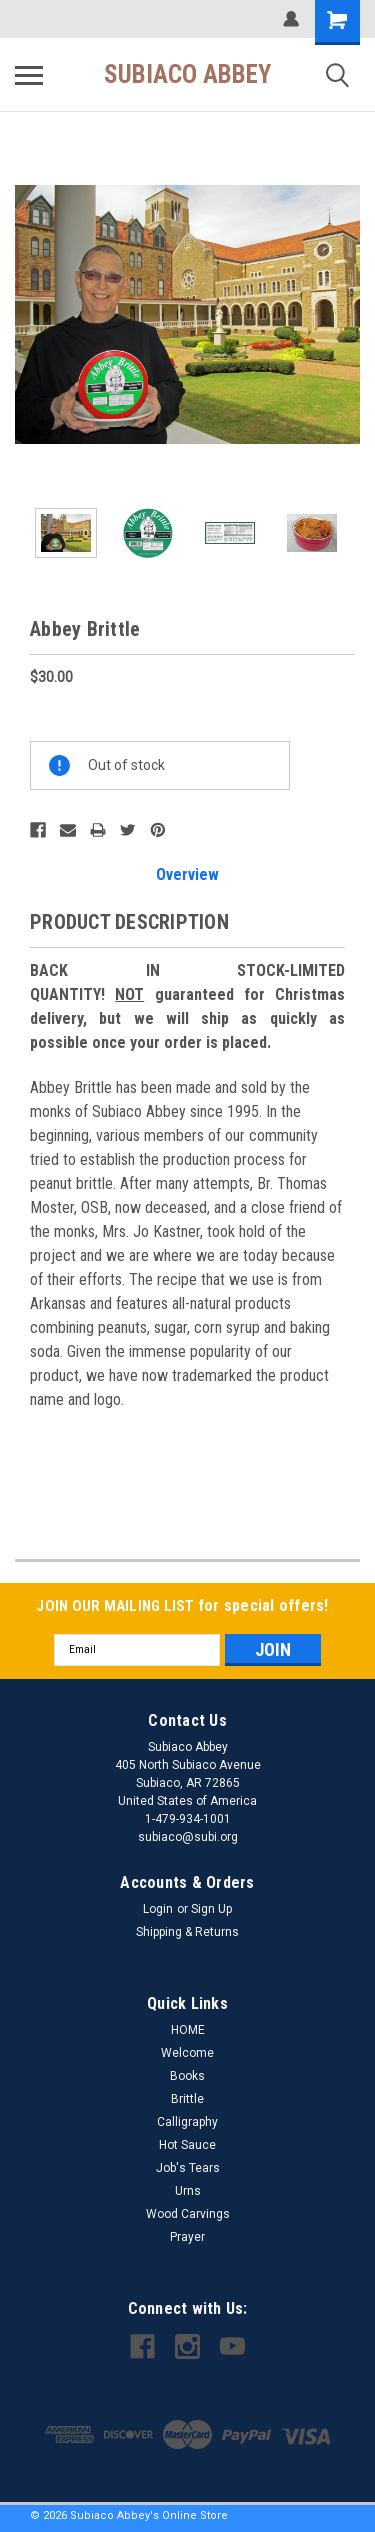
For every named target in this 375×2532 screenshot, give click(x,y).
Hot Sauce (187, 2145)
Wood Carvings (188, 2214)
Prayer (187, 2237)
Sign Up (211, 1909)
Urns (188, 2191)
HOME (188, 2030)
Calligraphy (187, 2122)
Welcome (187, 2053)
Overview (187, 874)
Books (187, 2076)
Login (158, 1909)
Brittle (187, 2099)
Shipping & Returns (187, 1932)
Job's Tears (188, 2168)
